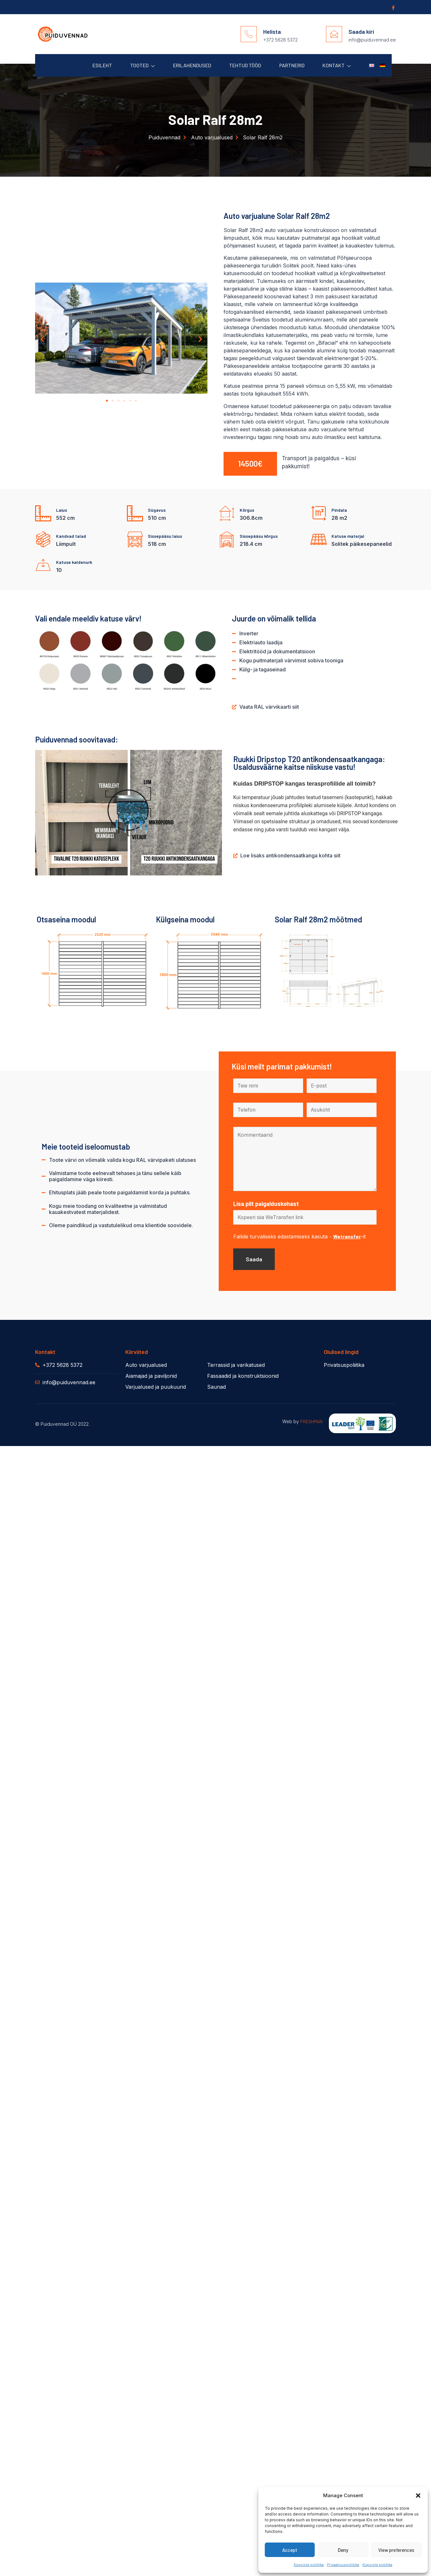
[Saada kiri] (334, 34)
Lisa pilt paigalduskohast (266, 1204)
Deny (343, 2550)
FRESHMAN (311, 1422)
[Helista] (249, 34)
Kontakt (335, 65)
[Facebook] (392, 7)
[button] (418, 2495)
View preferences (396, 2550)
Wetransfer (347, 1237)
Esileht (94, 65)
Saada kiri (361, 31)
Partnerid (288, 65)
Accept (289, 2550)
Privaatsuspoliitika (343, 2564)
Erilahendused (187, 65)
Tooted (136, 65)
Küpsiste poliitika (309, 2564)
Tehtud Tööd (241, 65)
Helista (272, 31)
